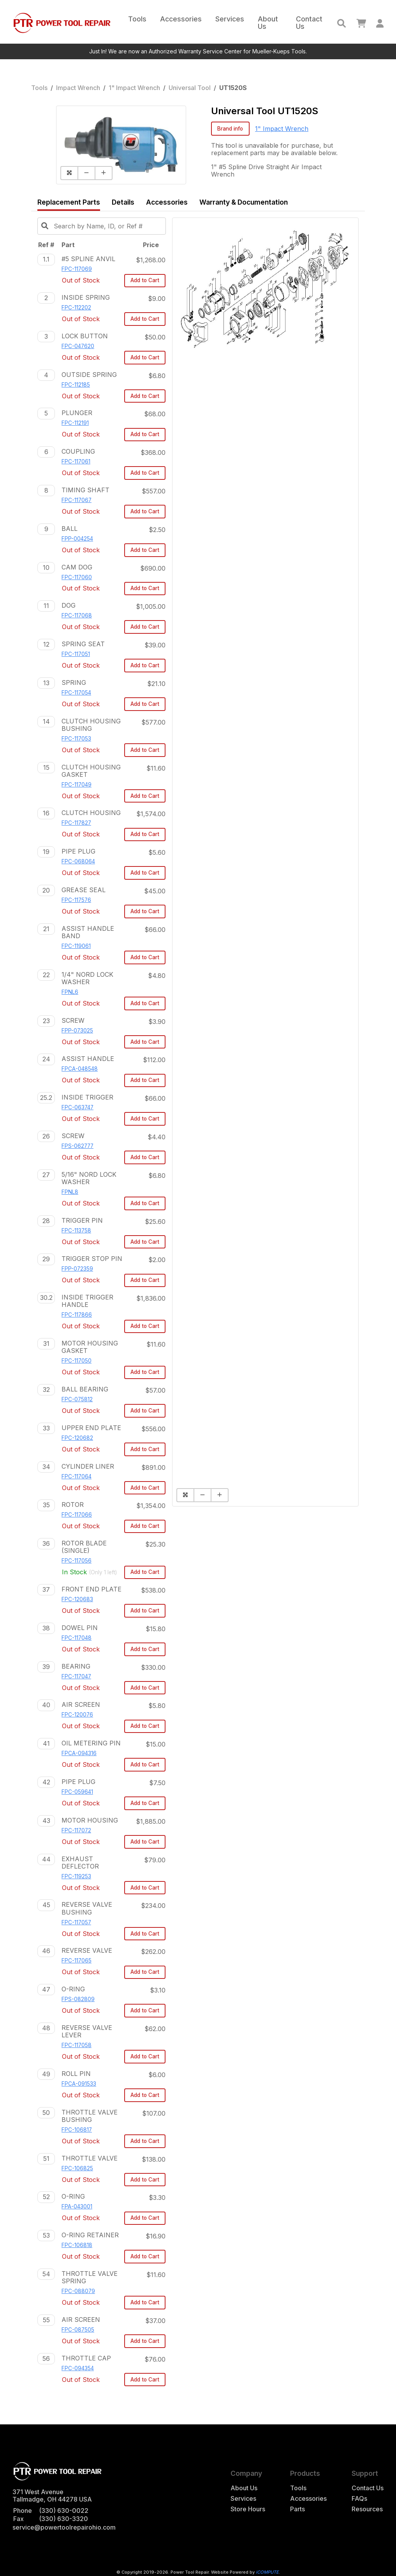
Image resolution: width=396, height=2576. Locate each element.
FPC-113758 (76, 1230)
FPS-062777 (77, 1146)
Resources (367, 2509)
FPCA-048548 (80, 1069)
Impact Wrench (78, 88)
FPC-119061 (76, 946)
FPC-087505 (78, 2330)
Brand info (230, 129)
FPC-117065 (77, 1960)
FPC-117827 (76, 823)
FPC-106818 (77, 2245)
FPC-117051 (76, 654)
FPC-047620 (78, 346)
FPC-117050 (77, 1361)
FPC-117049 (77, 784)
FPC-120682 (77, 1438)
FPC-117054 (76, 693)
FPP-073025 (77, 1030)
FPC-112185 (76, 385)
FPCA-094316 (79, 1753)
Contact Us (309, 22)
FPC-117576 (76, 900)
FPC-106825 (77, 2168)
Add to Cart (144, 280)
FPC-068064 (78, 861)
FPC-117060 (77, 577)
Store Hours (248, 2509)
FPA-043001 (77, 2206)
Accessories (181, 19)
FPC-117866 (77, 1315)
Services (229, 19)
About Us (268, 22)
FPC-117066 (77, 1515)
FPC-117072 (76, 1830)
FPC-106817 (77, 2130)
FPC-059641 (77, 1792)
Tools (137, 19)
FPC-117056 (77, 1561)
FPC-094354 (78, 2368)
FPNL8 (70, 1192)
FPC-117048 (77, 1638)
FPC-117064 (77, 1476)
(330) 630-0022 (63, 2510)
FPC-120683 (77, 1599)
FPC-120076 (77, 1714)
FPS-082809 (78, 1999)
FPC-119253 (76, 1876)
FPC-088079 (78, 2291)
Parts (297, 2509)
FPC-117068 (77, 615)
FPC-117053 (76, 738)
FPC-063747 (77, 1107)
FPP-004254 (77, 539)
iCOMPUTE (267, 2572)
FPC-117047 (76, 1676)
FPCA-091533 (79, 2084)
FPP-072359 (77, 1269)
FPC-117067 (77, 500)
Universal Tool (190, 88)
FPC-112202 (76, 307)
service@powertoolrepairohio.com (64, 2527)
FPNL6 (70, 992)
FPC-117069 (77, 269)
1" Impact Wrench (134, 88)
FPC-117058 (77, 2045)
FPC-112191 (75, 423)
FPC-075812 (77, 1399)
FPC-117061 (76, 461)
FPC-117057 (76, 1922)
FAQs (359, 2498)
